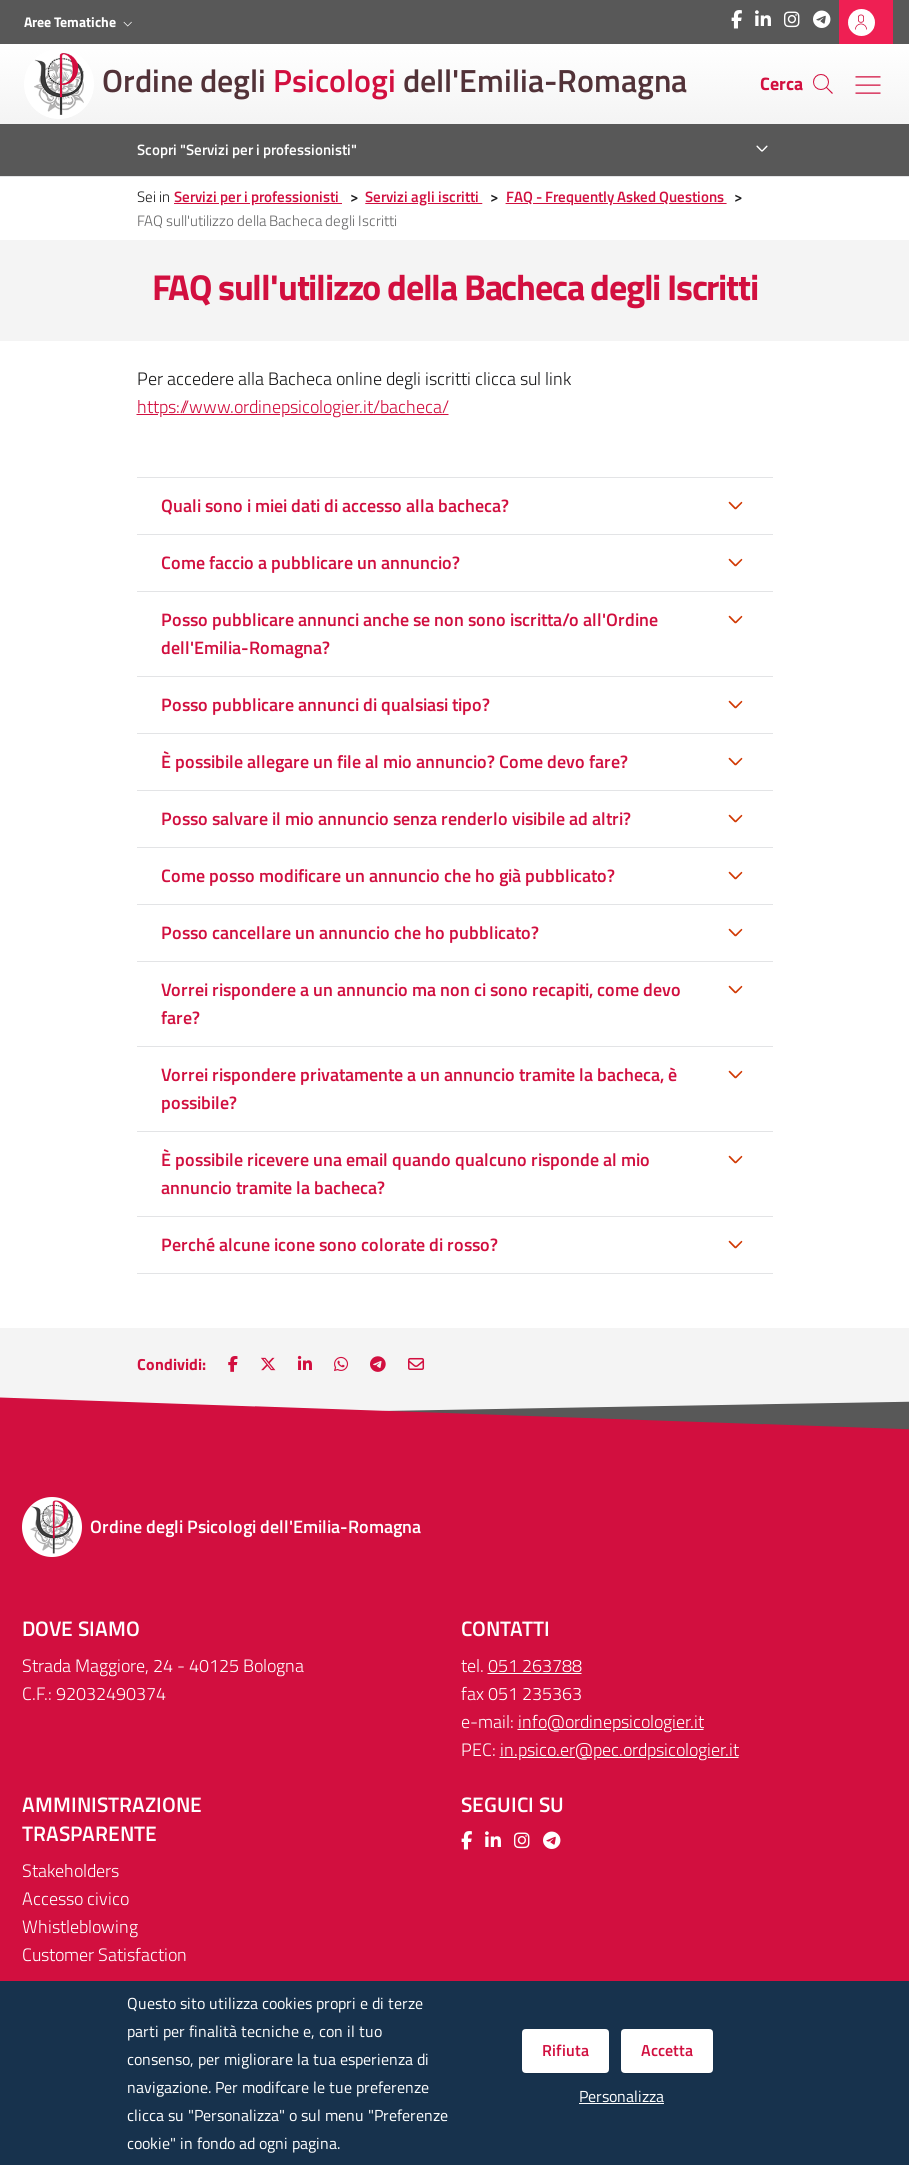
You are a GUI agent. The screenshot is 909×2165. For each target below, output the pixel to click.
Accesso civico (75, 1898)
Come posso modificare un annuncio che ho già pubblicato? (388, 875)
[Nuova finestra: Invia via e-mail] (416, 1364)
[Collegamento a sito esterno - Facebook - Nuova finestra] (736, 19)
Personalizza (621, 2096)
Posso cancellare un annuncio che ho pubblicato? (350, 932)
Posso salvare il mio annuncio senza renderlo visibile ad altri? (396, 818)
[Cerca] (823, 84)
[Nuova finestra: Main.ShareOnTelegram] (378, 1364)
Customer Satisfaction (104, 1954)
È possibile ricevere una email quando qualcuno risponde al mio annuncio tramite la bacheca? (405, 1173)
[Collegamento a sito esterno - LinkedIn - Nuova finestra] (763, 19)
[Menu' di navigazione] (868, 85)
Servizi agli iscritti (423, 196)
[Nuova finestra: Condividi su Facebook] (233, 1364)
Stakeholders (70, 1870)
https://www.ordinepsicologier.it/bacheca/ (293, 406)
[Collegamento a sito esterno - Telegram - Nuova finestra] (821, 19)
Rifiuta (565, 2050)
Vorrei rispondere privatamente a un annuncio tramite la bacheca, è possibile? (419, 1088)
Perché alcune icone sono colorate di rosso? (329, 1244)
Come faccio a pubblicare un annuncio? (310, 562)
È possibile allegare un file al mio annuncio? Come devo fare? (394, 761)
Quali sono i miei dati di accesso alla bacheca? (335, 505)
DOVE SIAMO (81, 1628)
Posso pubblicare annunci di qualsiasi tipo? (325, 704)
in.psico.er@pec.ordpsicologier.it (619, 1749)
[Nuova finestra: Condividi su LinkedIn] (305, 1364)
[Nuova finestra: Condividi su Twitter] (268, 1364)
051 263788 (535, 1665)
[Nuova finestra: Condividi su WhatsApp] (341, 1364)
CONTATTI (505, 1628)
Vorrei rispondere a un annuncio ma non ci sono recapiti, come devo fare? (421, 1003)
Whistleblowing (80, 1926)
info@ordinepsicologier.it (611, 1721)
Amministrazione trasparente (112, 1819)
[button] (80, 22)
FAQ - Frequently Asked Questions (616, 196)
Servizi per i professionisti (258, 196)
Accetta (667, 2050)
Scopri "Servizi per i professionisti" (247, 149)
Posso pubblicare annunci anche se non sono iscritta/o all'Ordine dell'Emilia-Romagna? (409, 633)
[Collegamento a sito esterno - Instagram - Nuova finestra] (792, 19)
